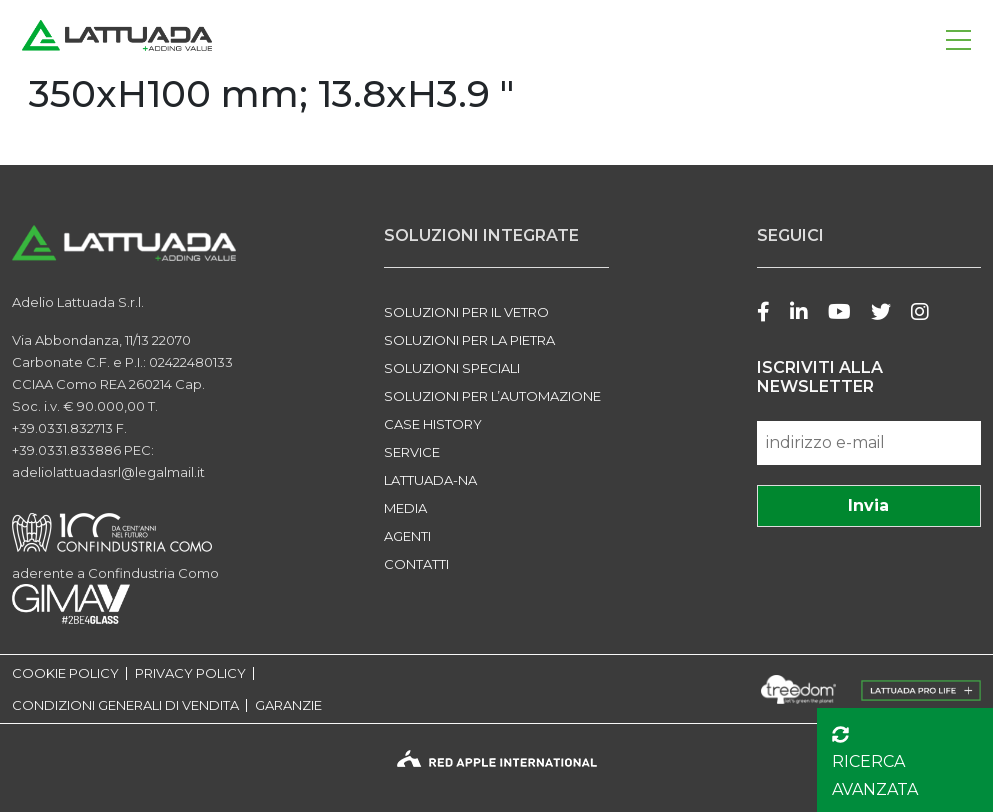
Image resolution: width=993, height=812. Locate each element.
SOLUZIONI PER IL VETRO (466, 312)
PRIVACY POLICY (190, 673)
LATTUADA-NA (430, 480)
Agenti (407, 536)
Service (412, 452)
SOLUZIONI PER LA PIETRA (469, 340)
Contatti (416, 564)
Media (405, 508)
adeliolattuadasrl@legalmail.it (108, 472)
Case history (433, 424)
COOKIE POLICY (65, 673)
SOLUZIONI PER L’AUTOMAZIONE (492, 396)
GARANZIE (288, 705)
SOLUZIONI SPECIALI (452, 368)
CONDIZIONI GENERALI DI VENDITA (125, 705)
